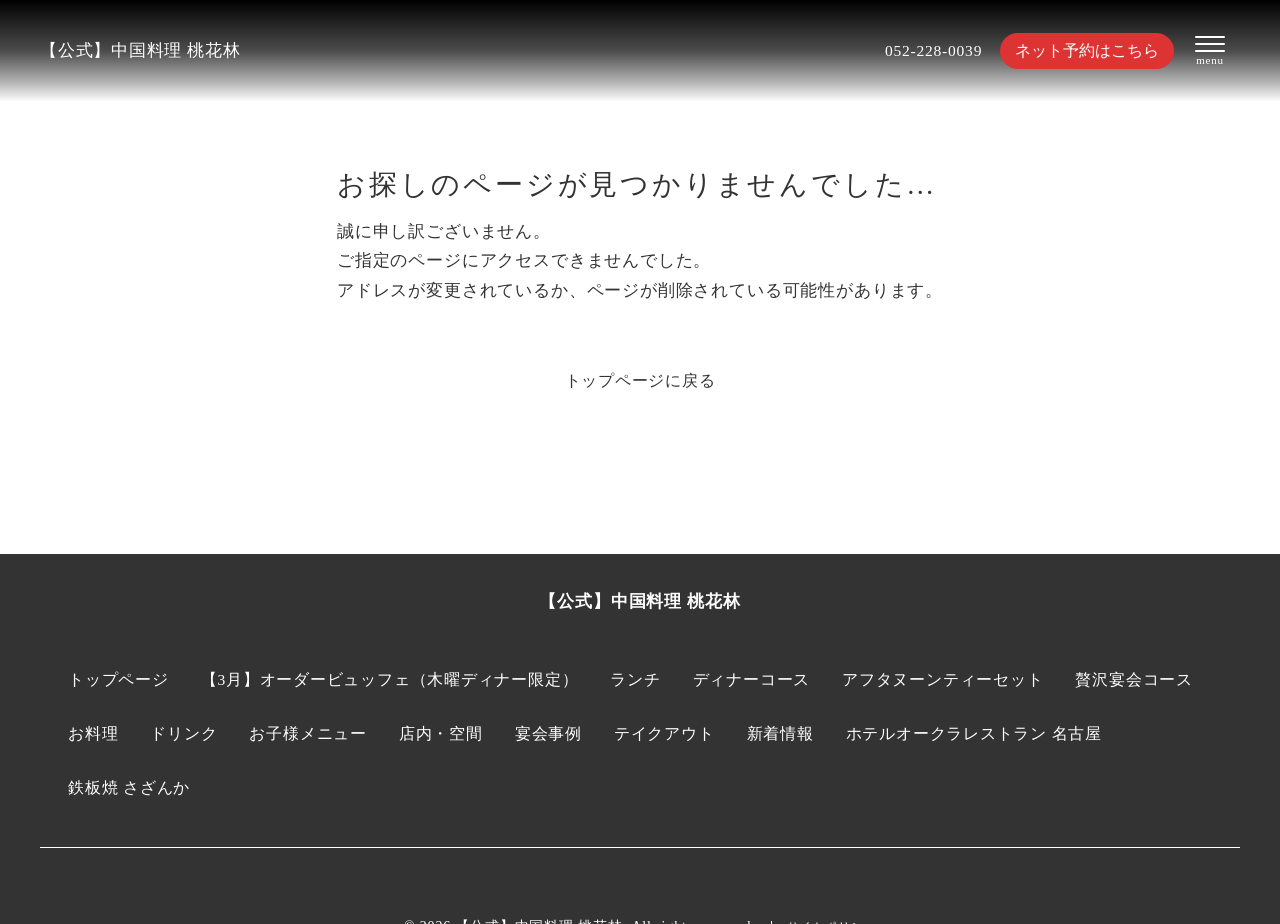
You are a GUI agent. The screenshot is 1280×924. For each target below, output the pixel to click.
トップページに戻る (640, 380)
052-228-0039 (930, 50)
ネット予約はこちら (1088, 50)
